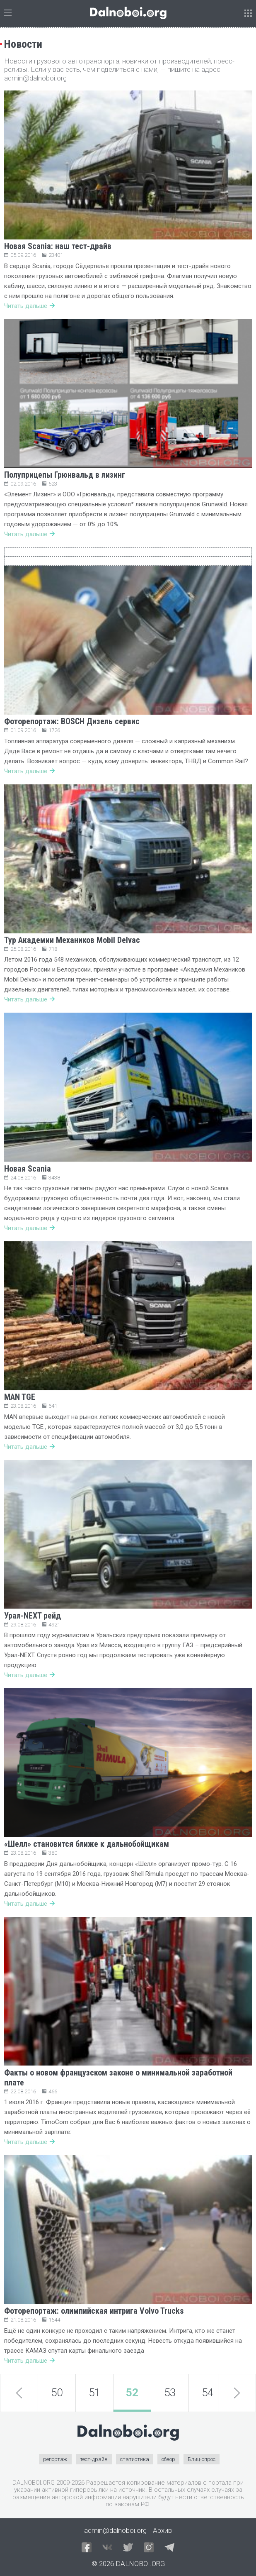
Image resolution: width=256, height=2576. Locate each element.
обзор (168, 2459)
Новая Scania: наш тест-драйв (57, 246)
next (237, 2393)
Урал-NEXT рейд (32, 1616)
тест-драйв (94, 2459)
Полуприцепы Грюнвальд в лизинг (64, 475)
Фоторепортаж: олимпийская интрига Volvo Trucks (94, 2311)
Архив (162, 2530)
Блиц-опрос (201, 2459)
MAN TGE (19, 1397)
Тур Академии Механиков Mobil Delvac (72, 940)
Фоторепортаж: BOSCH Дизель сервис (72, 721)
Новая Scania (27, 1169)
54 (207, 2392)
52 (132, 2392)
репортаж (55, 2459)
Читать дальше (29, 306)
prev (19, 2392)
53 (170, 2392)
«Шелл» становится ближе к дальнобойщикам (86, 1844)
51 (94, 2392)
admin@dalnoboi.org (115, 2530)
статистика (134, 2459)
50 (57, 2392)
